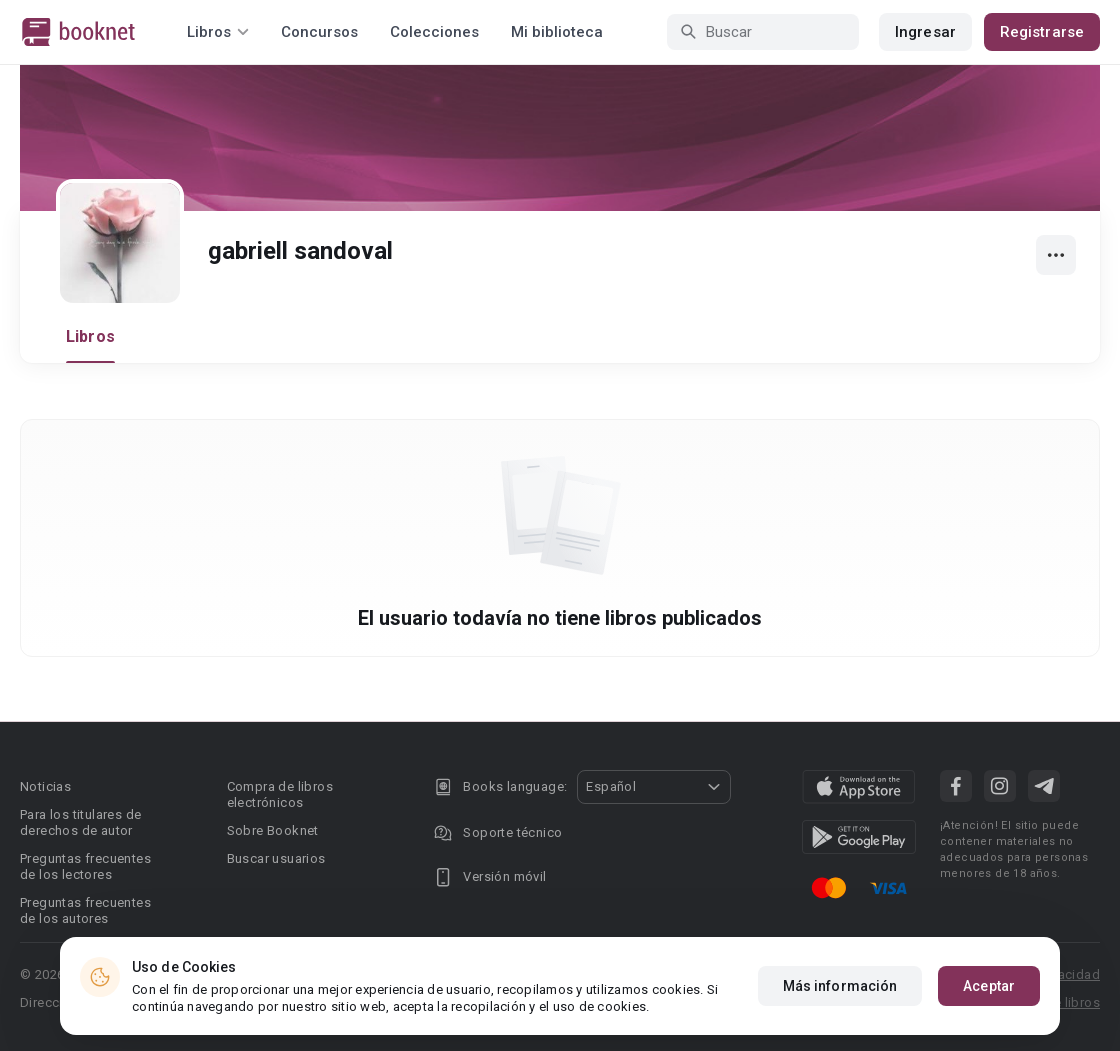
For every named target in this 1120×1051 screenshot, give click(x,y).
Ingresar (925, 32)
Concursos (319, 32)
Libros (90, 336)
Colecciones (434, 32)
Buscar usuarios (276, 858)
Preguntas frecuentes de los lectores (85, 866)
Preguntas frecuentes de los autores (85, 910)
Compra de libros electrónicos (280, 794)
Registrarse (1042, 32)
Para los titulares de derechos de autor (80, 822)
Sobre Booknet (273, 830)
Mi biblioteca (557, 32)
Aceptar (989, 986)
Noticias (45, 786)
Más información (840, 986)
